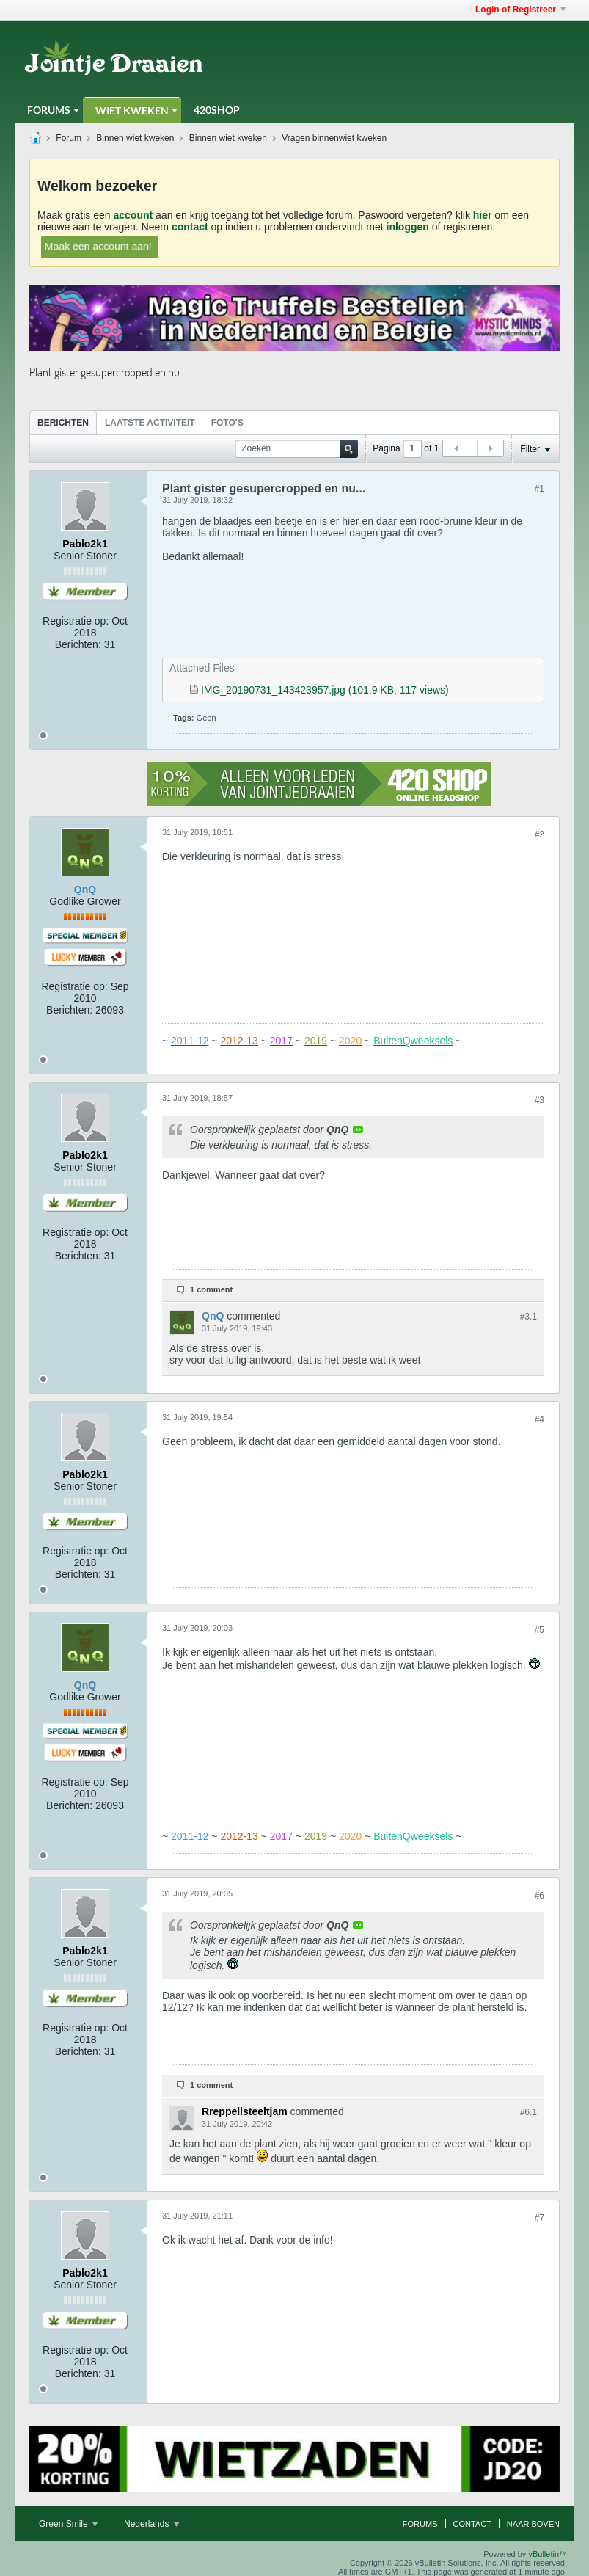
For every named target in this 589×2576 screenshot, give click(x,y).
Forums (48, 109)
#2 (539, 834)
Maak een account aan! (98, 246)
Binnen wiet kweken (135, 138)
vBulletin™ (547, 2554)
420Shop (217, 109)
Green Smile (68, 2524)
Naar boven (533, 2523)
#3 (539, 1100)
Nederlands (151, 2524)
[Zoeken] (296, 449)
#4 (539, 1419)
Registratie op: (76, 621)
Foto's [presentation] (227, 423)
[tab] (63, 422)
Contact (472, 2523)
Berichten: (78, 644)
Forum (68, 138)
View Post (358, 1129)
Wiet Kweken (132, 110)
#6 (539, 1896)
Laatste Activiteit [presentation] (150, 423)
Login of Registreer (520, 9)
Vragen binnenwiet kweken (334, 138)
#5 (539, 1630)
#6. (528, 2112)
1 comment (211, 1289)
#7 (539, 2218)
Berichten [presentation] (63, 423)
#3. (528, 1316)
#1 (539, 489)
